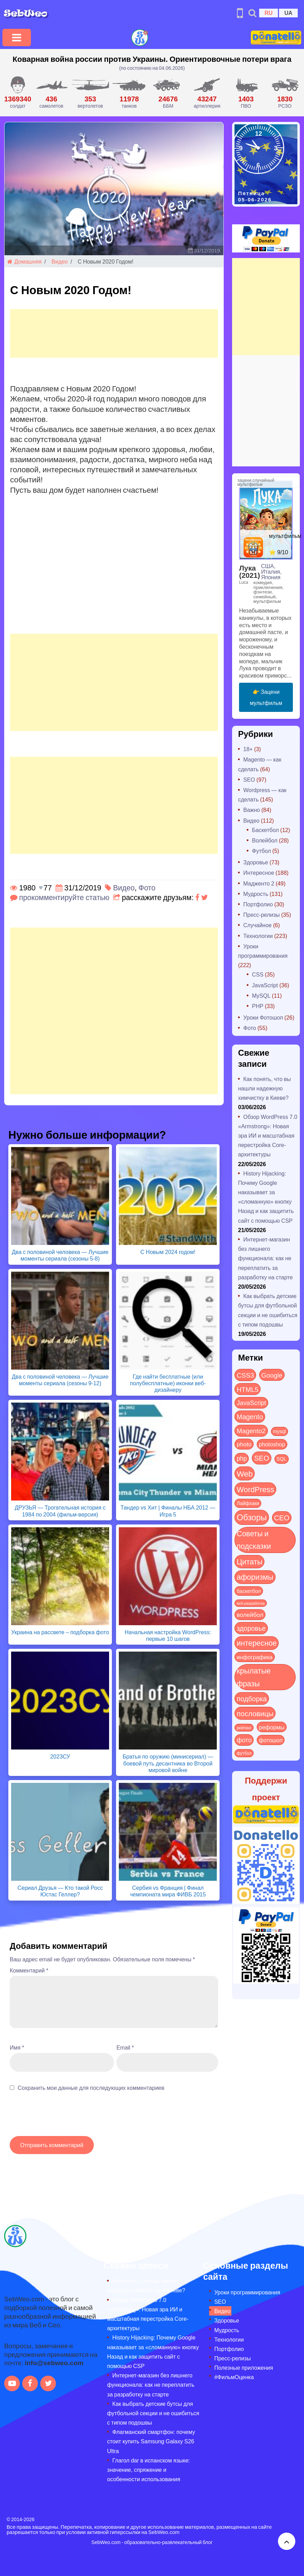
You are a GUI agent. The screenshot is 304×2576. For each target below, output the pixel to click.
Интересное (258, 872)
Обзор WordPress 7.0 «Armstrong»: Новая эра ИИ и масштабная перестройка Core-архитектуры (267, 1135)
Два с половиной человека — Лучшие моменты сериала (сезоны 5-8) (60, 1255)
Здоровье (255, 862)
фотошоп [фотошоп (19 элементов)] (270, 1740)
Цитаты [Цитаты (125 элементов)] (249, 1561)
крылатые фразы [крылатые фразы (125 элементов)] (254, 1677)
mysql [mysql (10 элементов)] (279, 1431)
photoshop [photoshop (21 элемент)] (272, 1444)
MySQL (261, 995)
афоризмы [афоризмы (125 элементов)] (255, 1576)
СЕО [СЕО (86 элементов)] (281, 1517)
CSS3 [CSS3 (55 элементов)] (245, 1375)
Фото (146, 887)
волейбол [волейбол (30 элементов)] (250, 1614)
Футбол (261, 850)
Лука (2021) (249, 571)
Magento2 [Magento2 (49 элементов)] (251, 1430)
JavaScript (265, 985)
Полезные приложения (243, 2367)
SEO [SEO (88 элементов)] (261, 1457)
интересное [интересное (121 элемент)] (257, 1642)
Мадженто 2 (258, 883)
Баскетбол (265, 829)
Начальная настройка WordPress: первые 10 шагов (168, 1635)
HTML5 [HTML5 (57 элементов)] (247, 1389)
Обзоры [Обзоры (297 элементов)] (252, 1517)
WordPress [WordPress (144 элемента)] (255, 1489)
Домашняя (24, 261)
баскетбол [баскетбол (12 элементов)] (249, 1590)
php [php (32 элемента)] (242, 1458)
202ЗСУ (60, 1756)
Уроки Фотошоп (263, 1017)
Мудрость (255, 893)
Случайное (257, 925)
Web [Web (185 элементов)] (245, 1473)
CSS (257, 974)
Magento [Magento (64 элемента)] (250, 1416)
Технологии (258, 935)
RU (268, 12)
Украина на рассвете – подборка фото (60, 1632)
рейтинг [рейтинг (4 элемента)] (244, 1727)
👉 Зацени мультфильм (266, 697)
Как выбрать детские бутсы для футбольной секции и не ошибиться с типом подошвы (153, 2413)
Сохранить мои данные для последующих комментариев (91, 2087)
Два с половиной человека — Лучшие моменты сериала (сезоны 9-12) (60, 1380)
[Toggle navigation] (16, 37)
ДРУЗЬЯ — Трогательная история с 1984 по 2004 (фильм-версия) (60, 1511)
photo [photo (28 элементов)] (244, 1444)
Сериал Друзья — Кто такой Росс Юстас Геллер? (60, 1891)
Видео (59, 261)
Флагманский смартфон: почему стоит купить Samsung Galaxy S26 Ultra (151, 2441)
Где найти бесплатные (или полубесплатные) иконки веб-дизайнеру (168, 1383)
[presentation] (62, 2117)
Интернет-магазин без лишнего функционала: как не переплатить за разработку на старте (265, 1258)
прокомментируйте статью (64, 897)
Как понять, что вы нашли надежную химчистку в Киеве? (264, 1088)
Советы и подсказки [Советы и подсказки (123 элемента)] (254, 1540)
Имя (17, 2047)
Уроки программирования (247, 2292)
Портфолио (258, 904)
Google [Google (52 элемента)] (271, 1375)
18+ (248, 749)
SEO (249, 779)
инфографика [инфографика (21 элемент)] (254, 1657)
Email (125, 2047)
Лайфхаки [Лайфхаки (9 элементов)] (248, 1503)
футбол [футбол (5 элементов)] (244, 1753)
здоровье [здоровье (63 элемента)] (251, 1628)
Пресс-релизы (261, 914)
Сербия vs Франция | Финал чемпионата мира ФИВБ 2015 (168, 1891)
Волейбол (264, 840)
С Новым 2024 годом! (167, 1251)
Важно (251, 809)
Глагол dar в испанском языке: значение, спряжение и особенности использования (148, 2470)
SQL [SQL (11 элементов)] (282, 1458)
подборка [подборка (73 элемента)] (252, 1698)
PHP (257, 1005)
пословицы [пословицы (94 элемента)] (255, 1713)
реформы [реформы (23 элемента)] (272, 1727)
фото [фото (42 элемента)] (244, 1740)
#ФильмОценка (234, 2376)
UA (288, 12)
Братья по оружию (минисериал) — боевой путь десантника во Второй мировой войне (168, 1763)
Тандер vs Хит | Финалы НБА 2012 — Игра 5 (168, 1511)
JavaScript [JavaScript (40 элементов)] (251, 1402)
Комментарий (29, 1970)
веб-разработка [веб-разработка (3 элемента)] (251, 1603)
